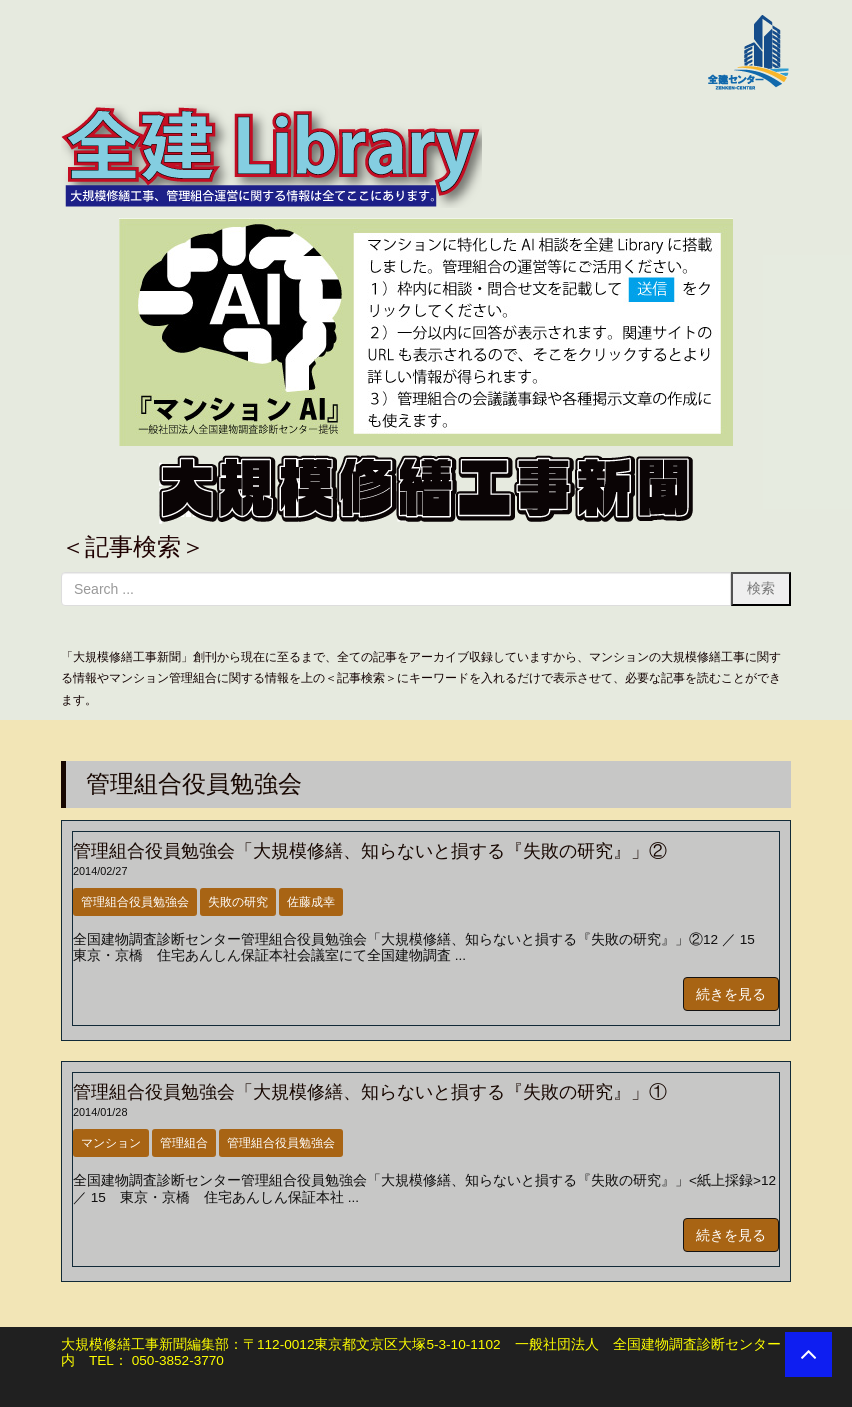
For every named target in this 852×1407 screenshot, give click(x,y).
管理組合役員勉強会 (135, 902)
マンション (111, 1143)
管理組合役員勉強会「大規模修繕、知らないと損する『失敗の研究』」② (370, 851)
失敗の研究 (238, 902)
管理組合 (184, 1143)
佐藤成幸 (311, 902)
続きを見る (731, 994)
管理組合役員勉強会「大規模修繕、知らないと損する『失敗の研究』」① (370, 1092)
